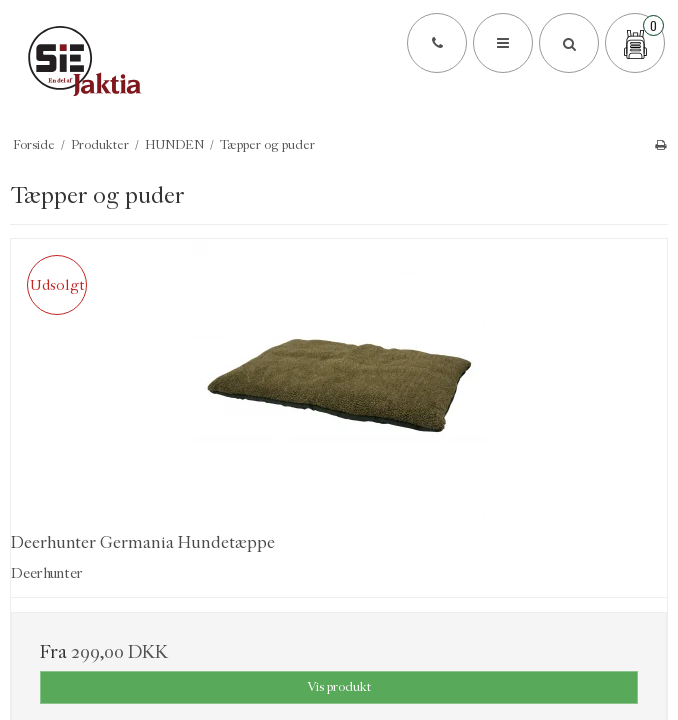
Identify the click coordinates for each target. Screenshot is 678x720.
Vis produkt (339, 686)
